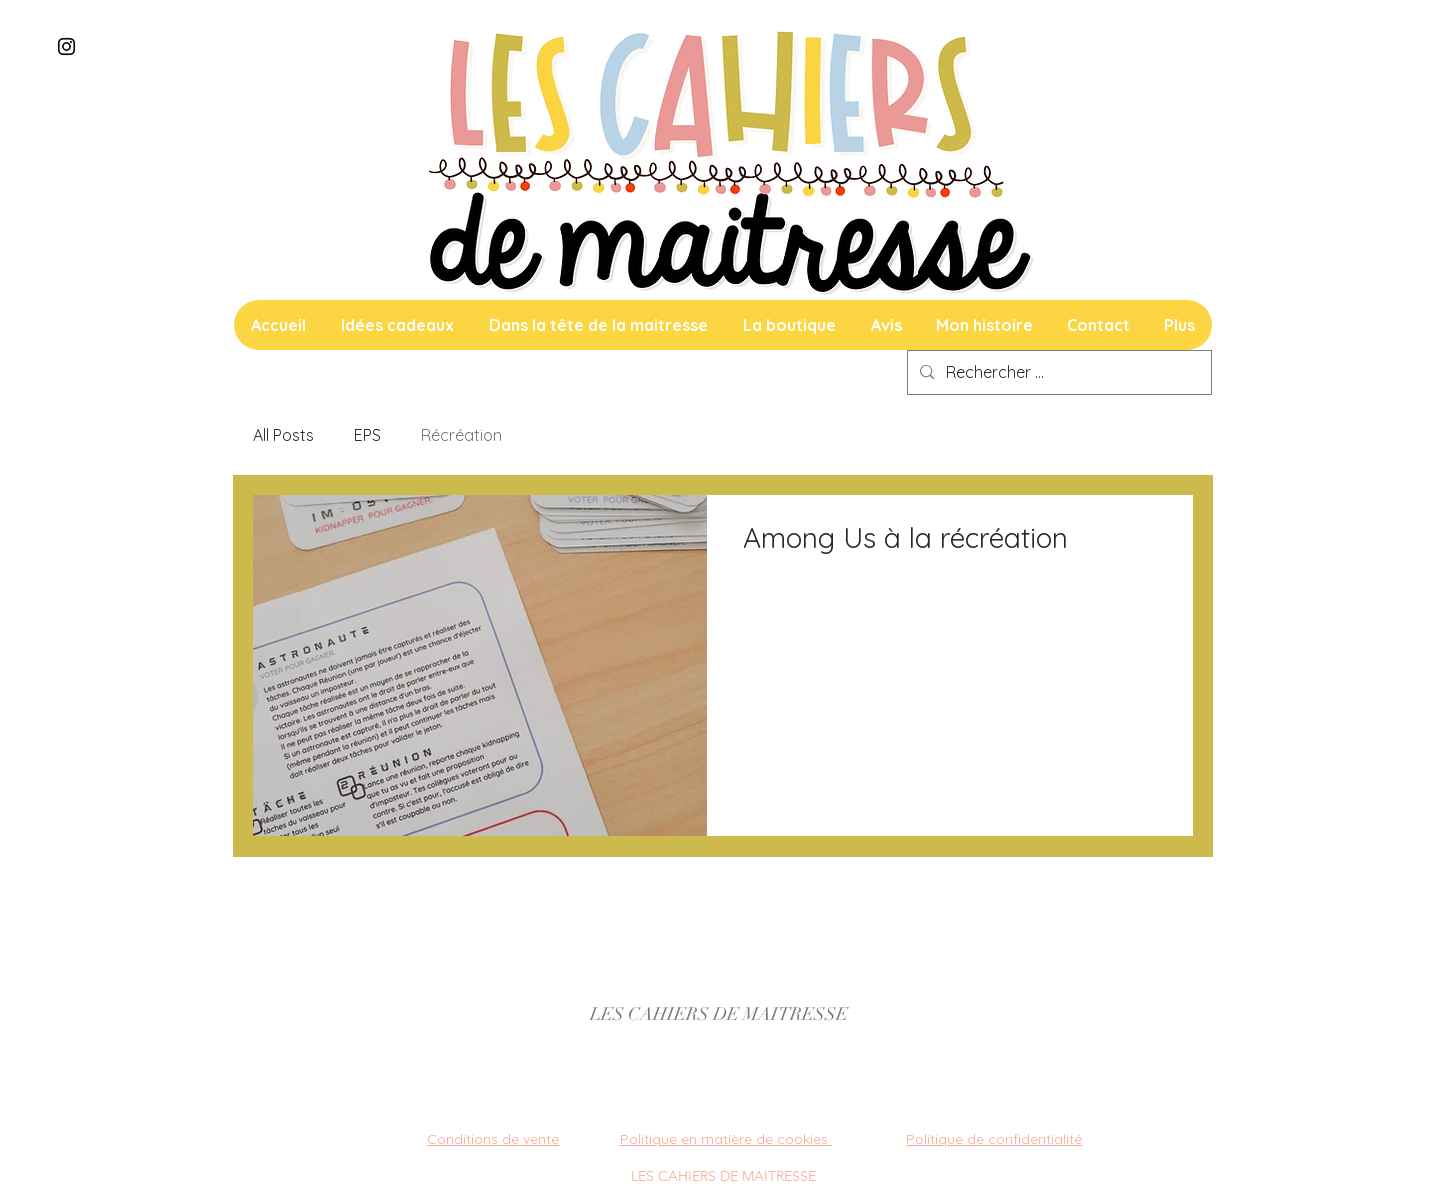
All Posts (283, 435)
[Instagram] (66, 46)
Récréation (461, 435)
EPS (367, 435)
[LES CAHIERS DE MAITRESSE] (719, 1015)
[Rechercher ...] (1057, 372)
